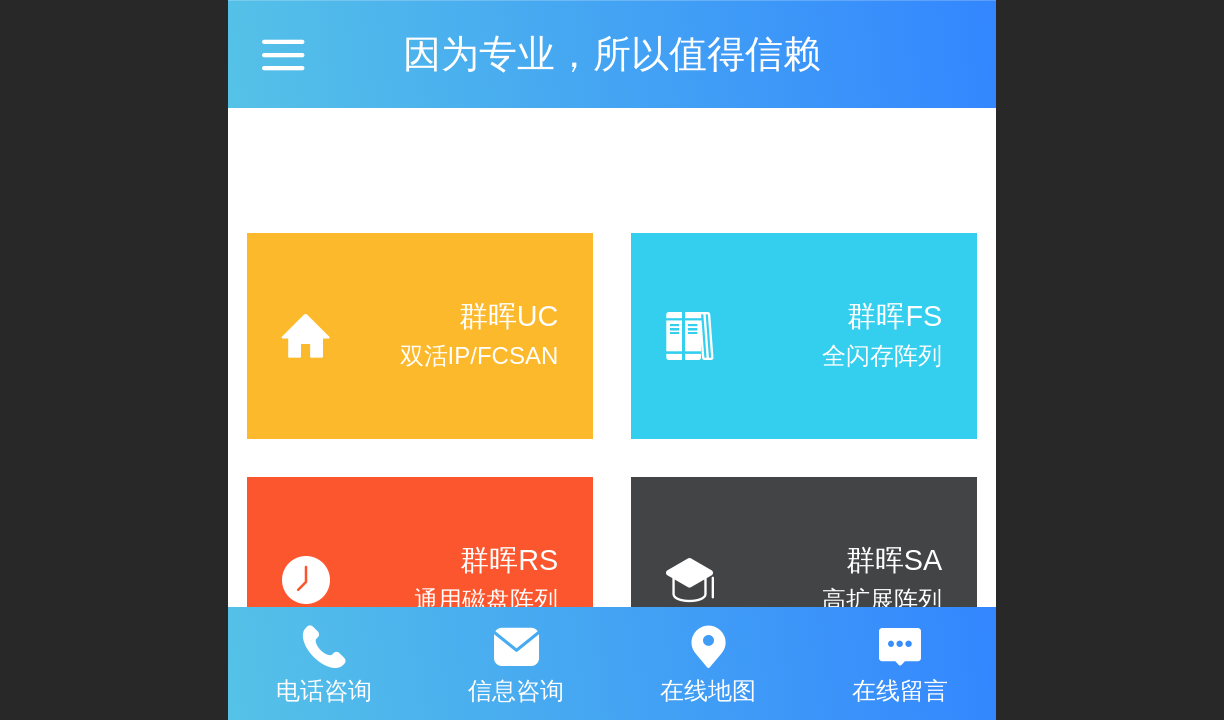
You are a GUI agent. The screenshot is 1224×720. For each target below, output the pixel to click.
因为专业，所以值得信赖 (612, 53)
